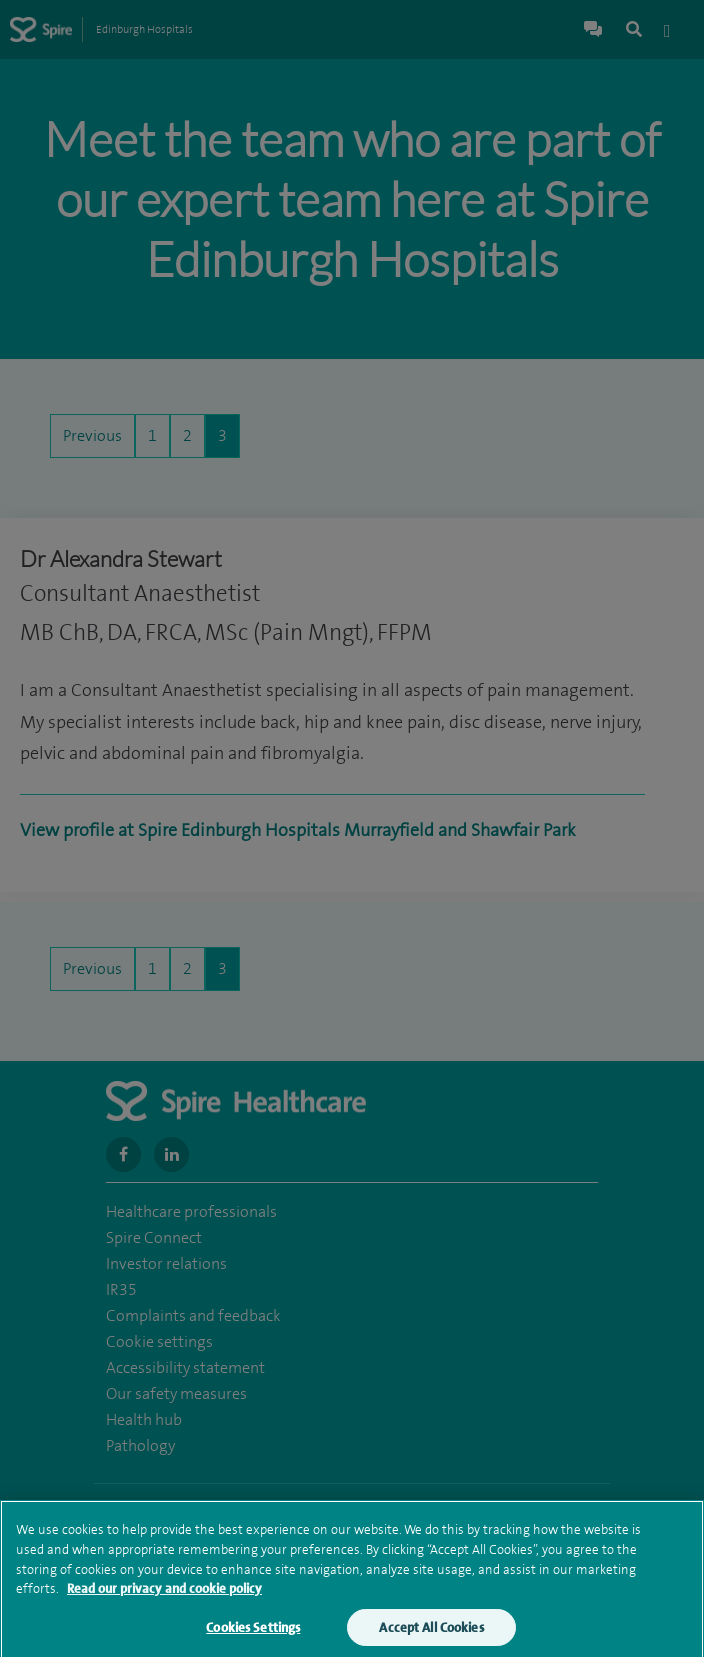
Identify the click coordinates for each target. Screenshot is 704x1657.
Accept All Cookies (431, 1632)
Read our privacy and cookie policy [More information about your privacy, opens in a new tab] (164, 1593)
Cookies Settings (253, 1632)
